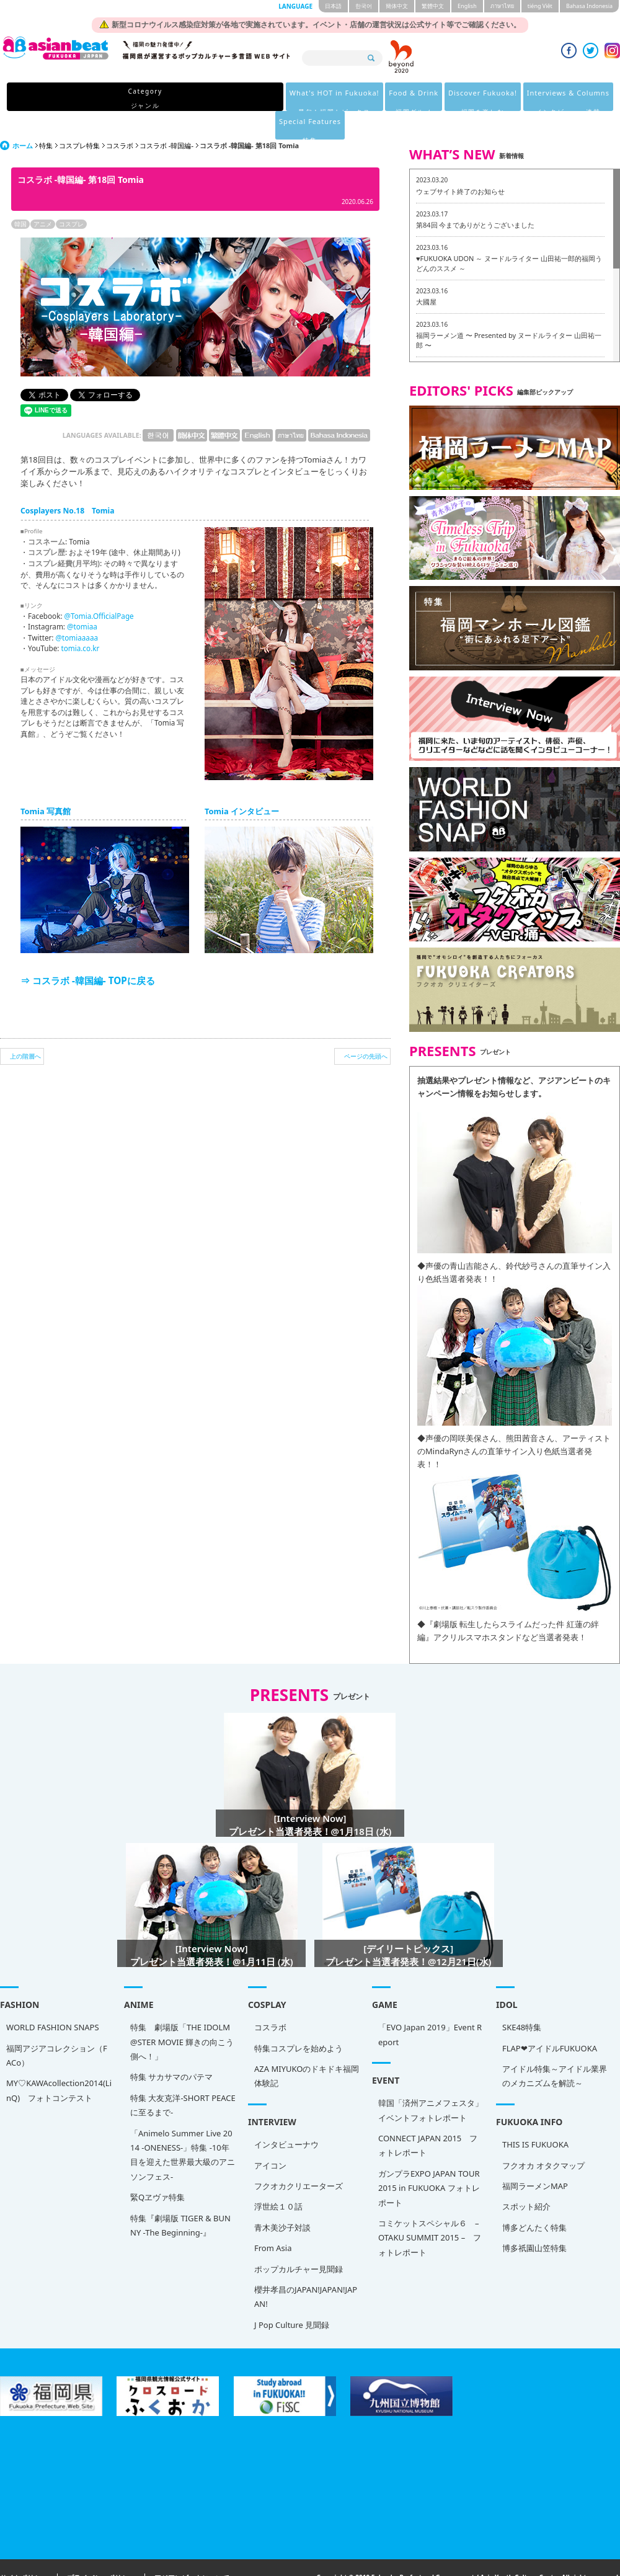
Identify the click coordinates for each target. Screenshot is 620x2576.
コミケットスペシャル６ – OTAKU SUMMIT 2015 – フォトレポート (429, 2209)
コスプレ (71, 195)
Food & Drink (265, 98)
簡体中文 (397, 6)
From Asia (272, 2219)
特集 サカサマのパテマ (171, 2048)
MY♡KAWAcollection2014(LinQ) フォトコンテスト (59, 2061)
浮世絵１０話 (278, 2177)
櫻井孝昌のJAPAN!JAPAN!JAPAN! (305, 2268)
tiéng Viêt (540, 6)
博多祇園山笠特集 (534, 2219)
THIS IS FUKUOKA (535, 2115)
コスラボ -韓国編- (166, 117)
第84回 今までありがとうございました (475, 196)
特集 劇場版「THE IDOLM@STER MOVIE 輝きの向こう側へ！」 (182, 2013)
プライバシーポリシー (101, 2549)
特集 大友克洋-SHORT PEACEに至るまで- (183, 2076)
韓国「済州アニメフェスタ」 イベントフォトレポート (431, 2081)
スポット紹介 (526, 2177)
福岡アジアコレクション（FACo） (56, 2027)
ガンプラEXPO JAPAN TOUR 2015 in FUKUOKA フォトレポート (429, 2159)
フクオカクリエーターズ (298, 2157)
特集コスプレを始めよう (298, 2019)
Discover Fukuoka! (339, 98)
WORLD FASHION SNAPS (52, 1998)
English (467, 6)
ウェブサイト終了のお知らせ (460, 162)
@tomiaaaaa (77, 609)
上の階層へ (25, 1027)
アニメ (42, 195)
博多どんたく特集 (534, 2199)
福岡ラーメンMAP (535, 2157)
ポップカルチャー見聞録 (298, 2240)
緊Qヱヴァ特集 (157, 2168)
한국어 (363, 6)
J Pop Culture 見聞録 (291, 2296)
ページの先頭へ (366, 1027)
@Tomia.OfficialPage (99, 587)
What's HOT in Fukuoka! (179, 98)
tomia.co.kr (80, 619)
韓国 (20, 195)
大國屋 (426, 273)
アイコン (270, 2137)
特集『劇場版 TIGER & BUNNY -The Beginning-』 (180, 2197)
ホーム (22, 117)
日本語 (333, 6)
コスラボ (119, 117)
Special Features (518, 98)
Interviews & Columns (431, 98)
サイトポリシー (24, 2549)
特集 (46, 117)
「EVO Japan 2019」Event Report (430, 2006)
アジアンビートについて (191, 2549)
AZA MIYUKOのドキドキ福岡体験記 (306, 2047)
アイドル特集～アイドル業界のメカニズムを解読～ (554, 2047)
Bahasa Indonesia (589, 6)
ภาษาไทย (502, 6)
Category (95, 98)
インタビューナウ (286, 2115)
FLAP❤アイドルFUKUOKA (549, 2019)
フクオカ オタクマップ (543, 2137)
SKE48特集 (521, 1998)
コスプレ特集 (79, 117)
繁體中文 (433, 6)
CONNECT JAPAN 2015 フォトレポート (427, 2117)
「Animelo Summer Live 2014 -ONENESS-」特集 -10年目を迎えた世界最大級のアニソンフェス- (182, 2126)
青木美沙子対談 (282, 2199)
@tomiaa (82, 598)
